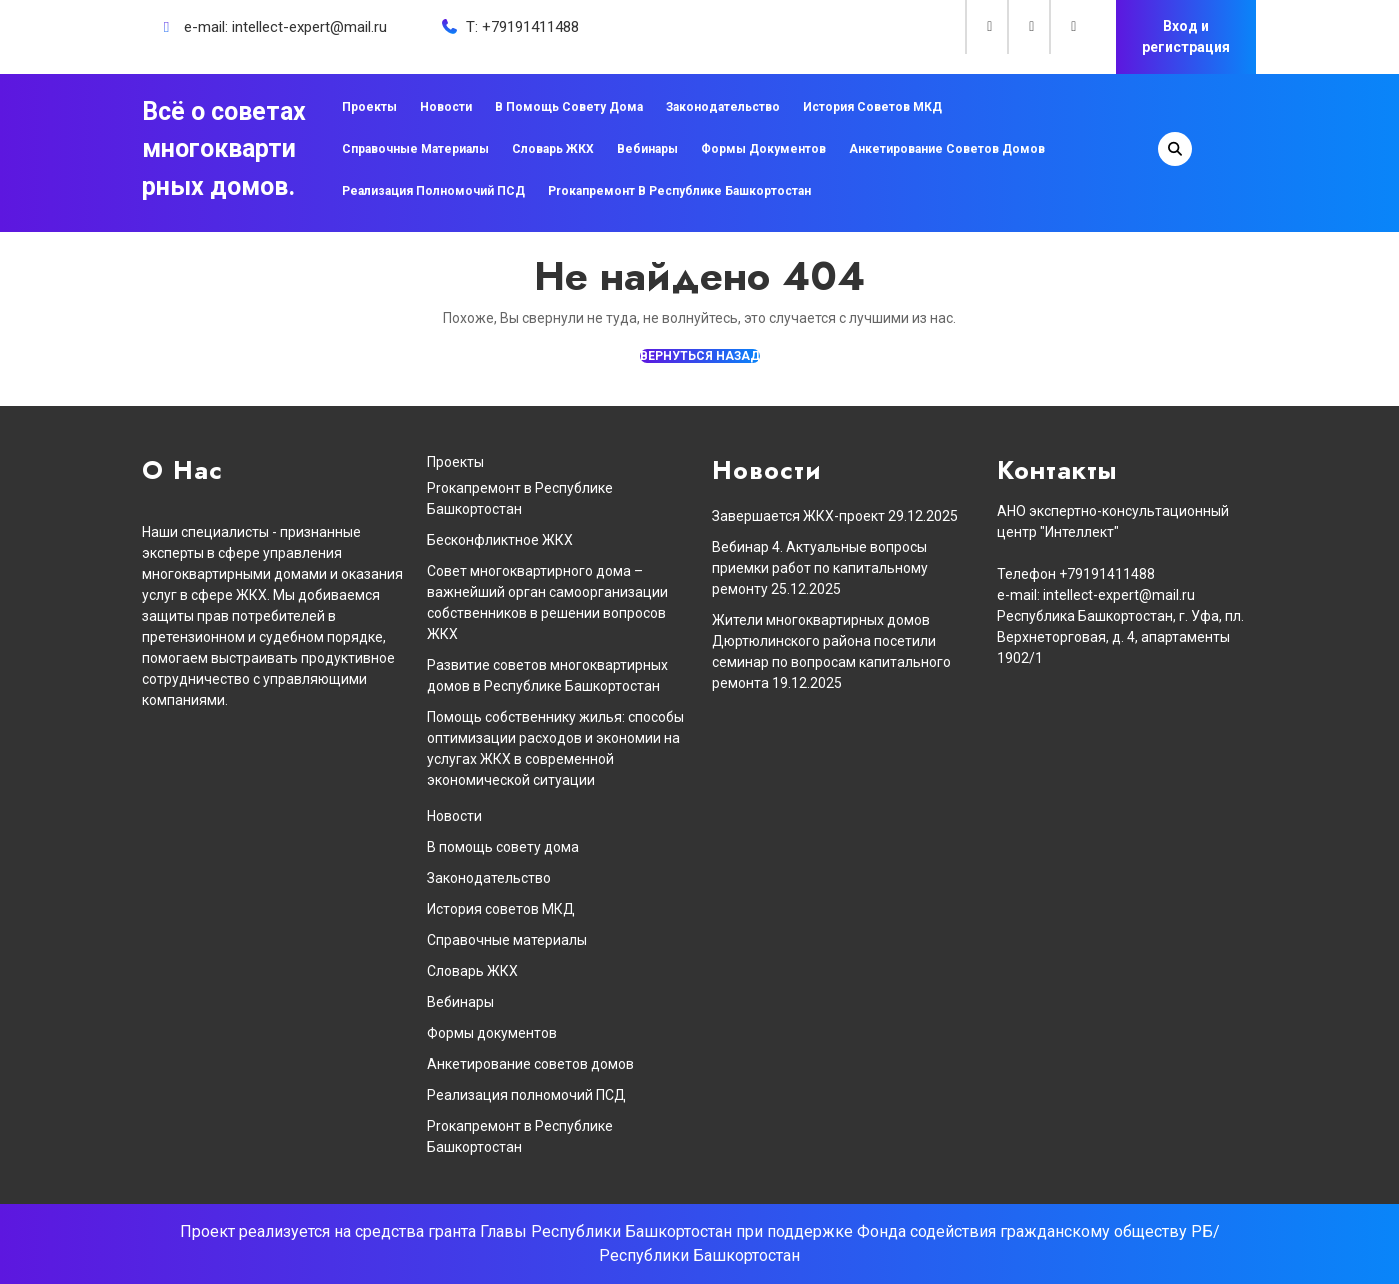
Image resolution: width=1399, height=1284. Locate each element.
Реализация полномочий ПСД (433, 191)
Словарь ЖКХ (553, 149)
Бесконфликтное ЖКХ (500, 540)
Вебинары (647, 149)
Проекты (369, 107)
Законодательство (723, 107)
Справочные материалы (415, 149)
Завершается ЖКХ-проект (798, 516)
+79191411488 (530, 27)
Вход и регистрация (1186, 36)
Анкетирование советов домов (947, 149)
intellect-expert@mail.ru (309, 27)
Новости (446, 107)
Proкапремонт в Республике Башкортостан (679, 191)
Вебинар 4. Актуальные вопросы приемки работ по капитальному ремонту (820, 568)
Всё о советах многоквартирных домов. (224, 149)
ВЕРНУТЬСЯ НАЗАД (700, 356)
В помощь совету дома (569, 107)
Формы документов (763, 149)
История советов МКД (872, 107)
